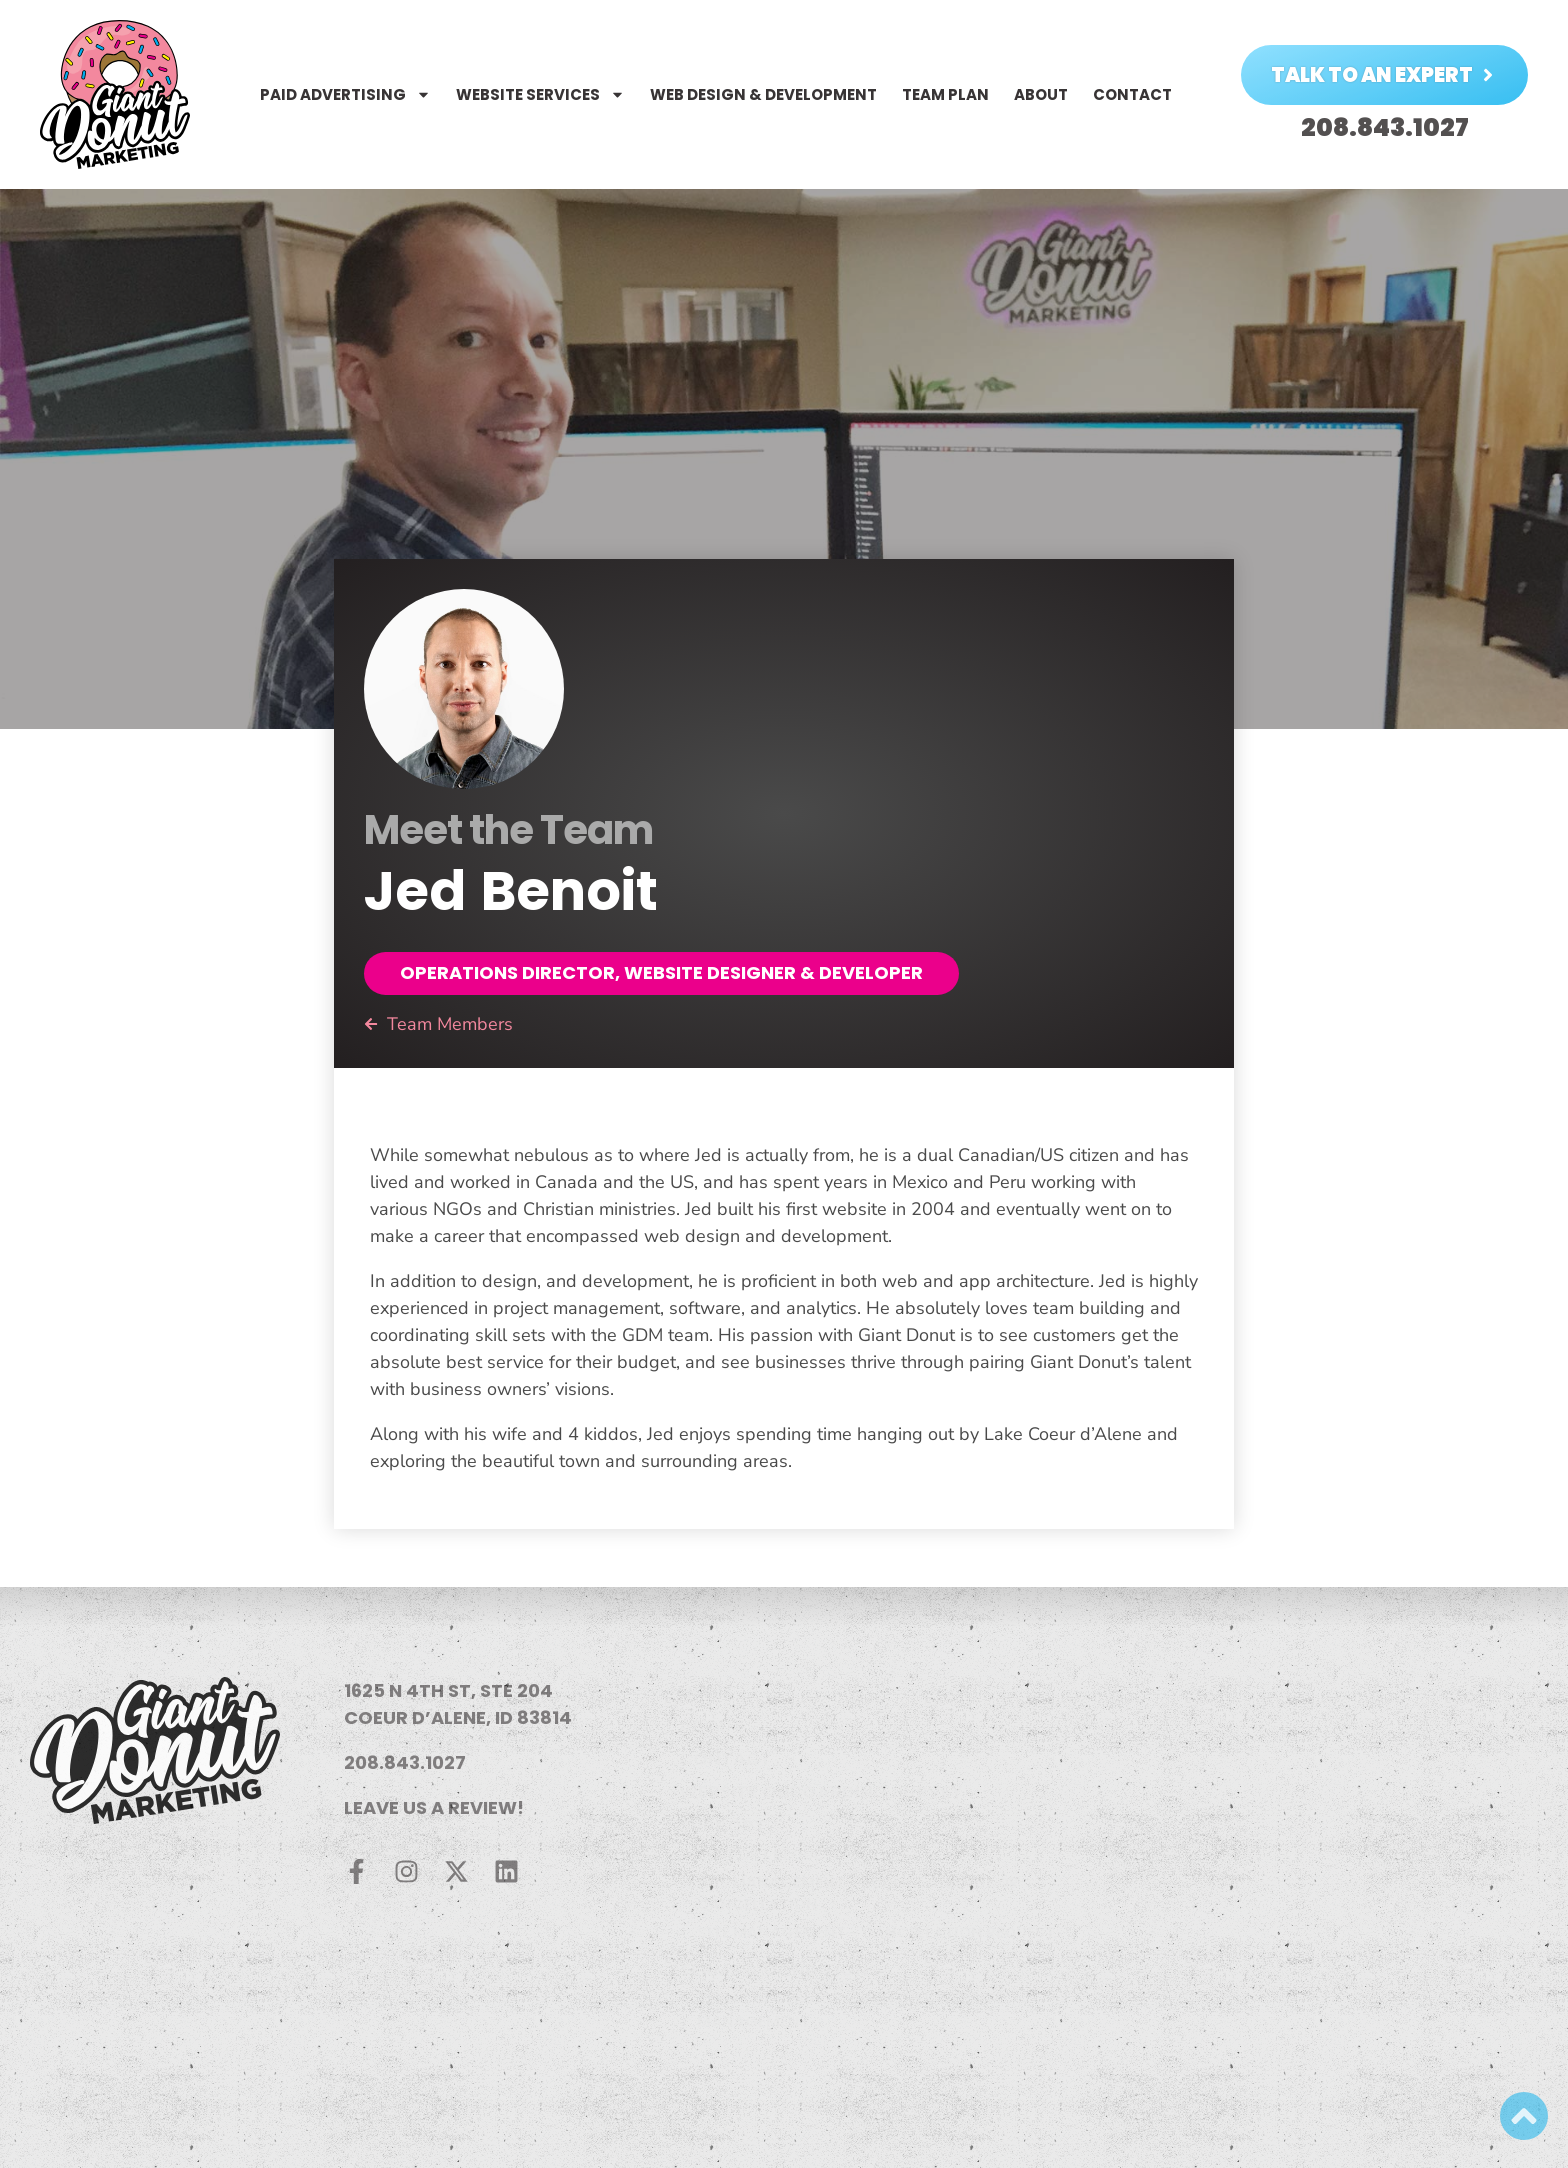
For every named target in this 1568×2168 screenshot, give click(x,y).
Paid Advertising (345, 94)
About (1041, 94)
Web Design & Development (763, 94)
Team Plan (945, 94)
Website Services (540, 94)
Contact (1132, 94)
